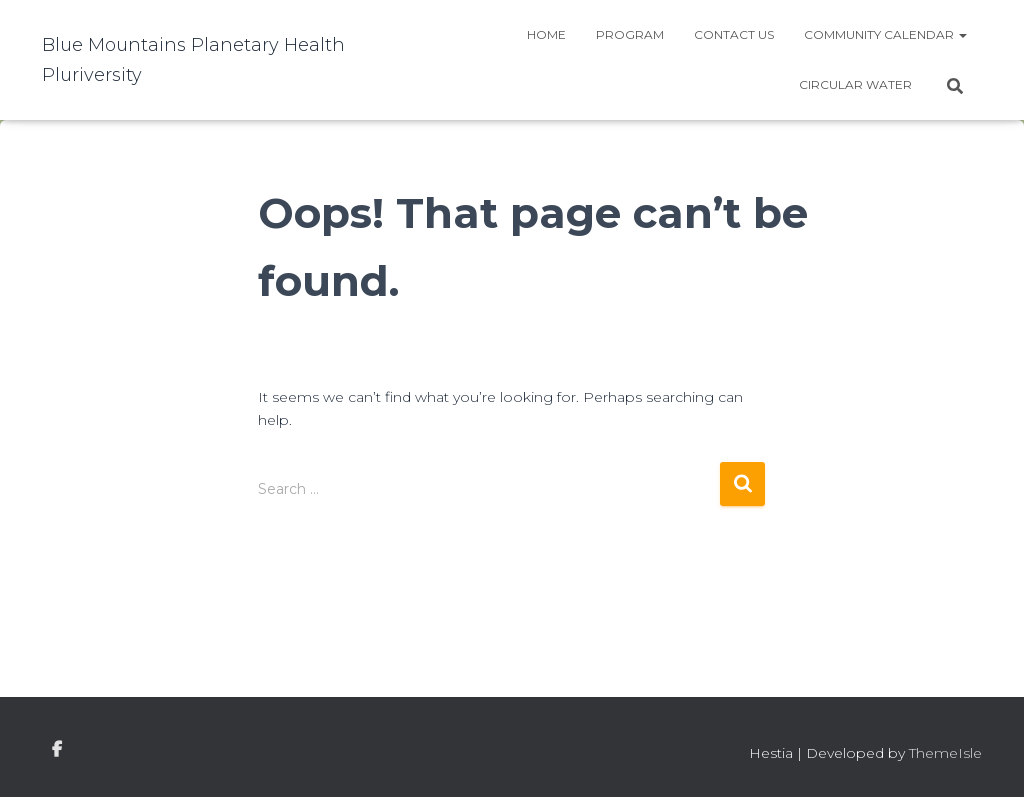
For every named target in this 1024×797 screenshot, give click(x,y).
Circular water (855, 84)
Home (546, 34)
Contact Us (734, 34)
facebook (57, 750)
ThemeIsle (945, 753)
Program (630, 34)
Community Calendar (885, 34)
